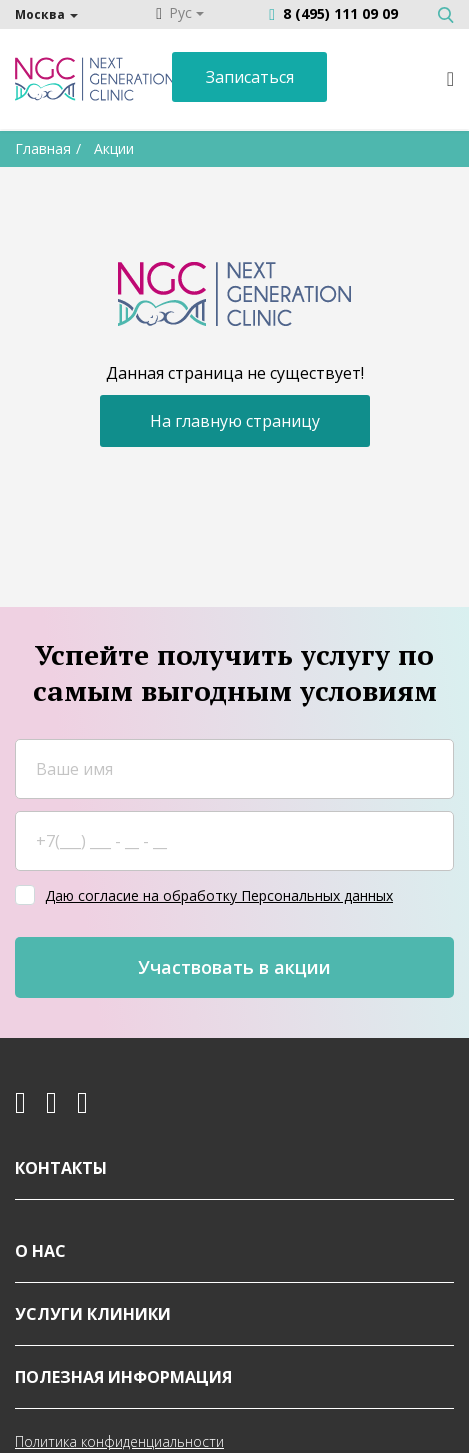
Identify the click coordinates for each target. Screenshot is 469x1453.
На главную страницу (235, 419)
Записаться (251, 77)
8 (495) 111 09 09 (340, 13)
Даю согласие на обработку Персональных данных (219, 894)
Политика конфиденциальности (119, 1440)
